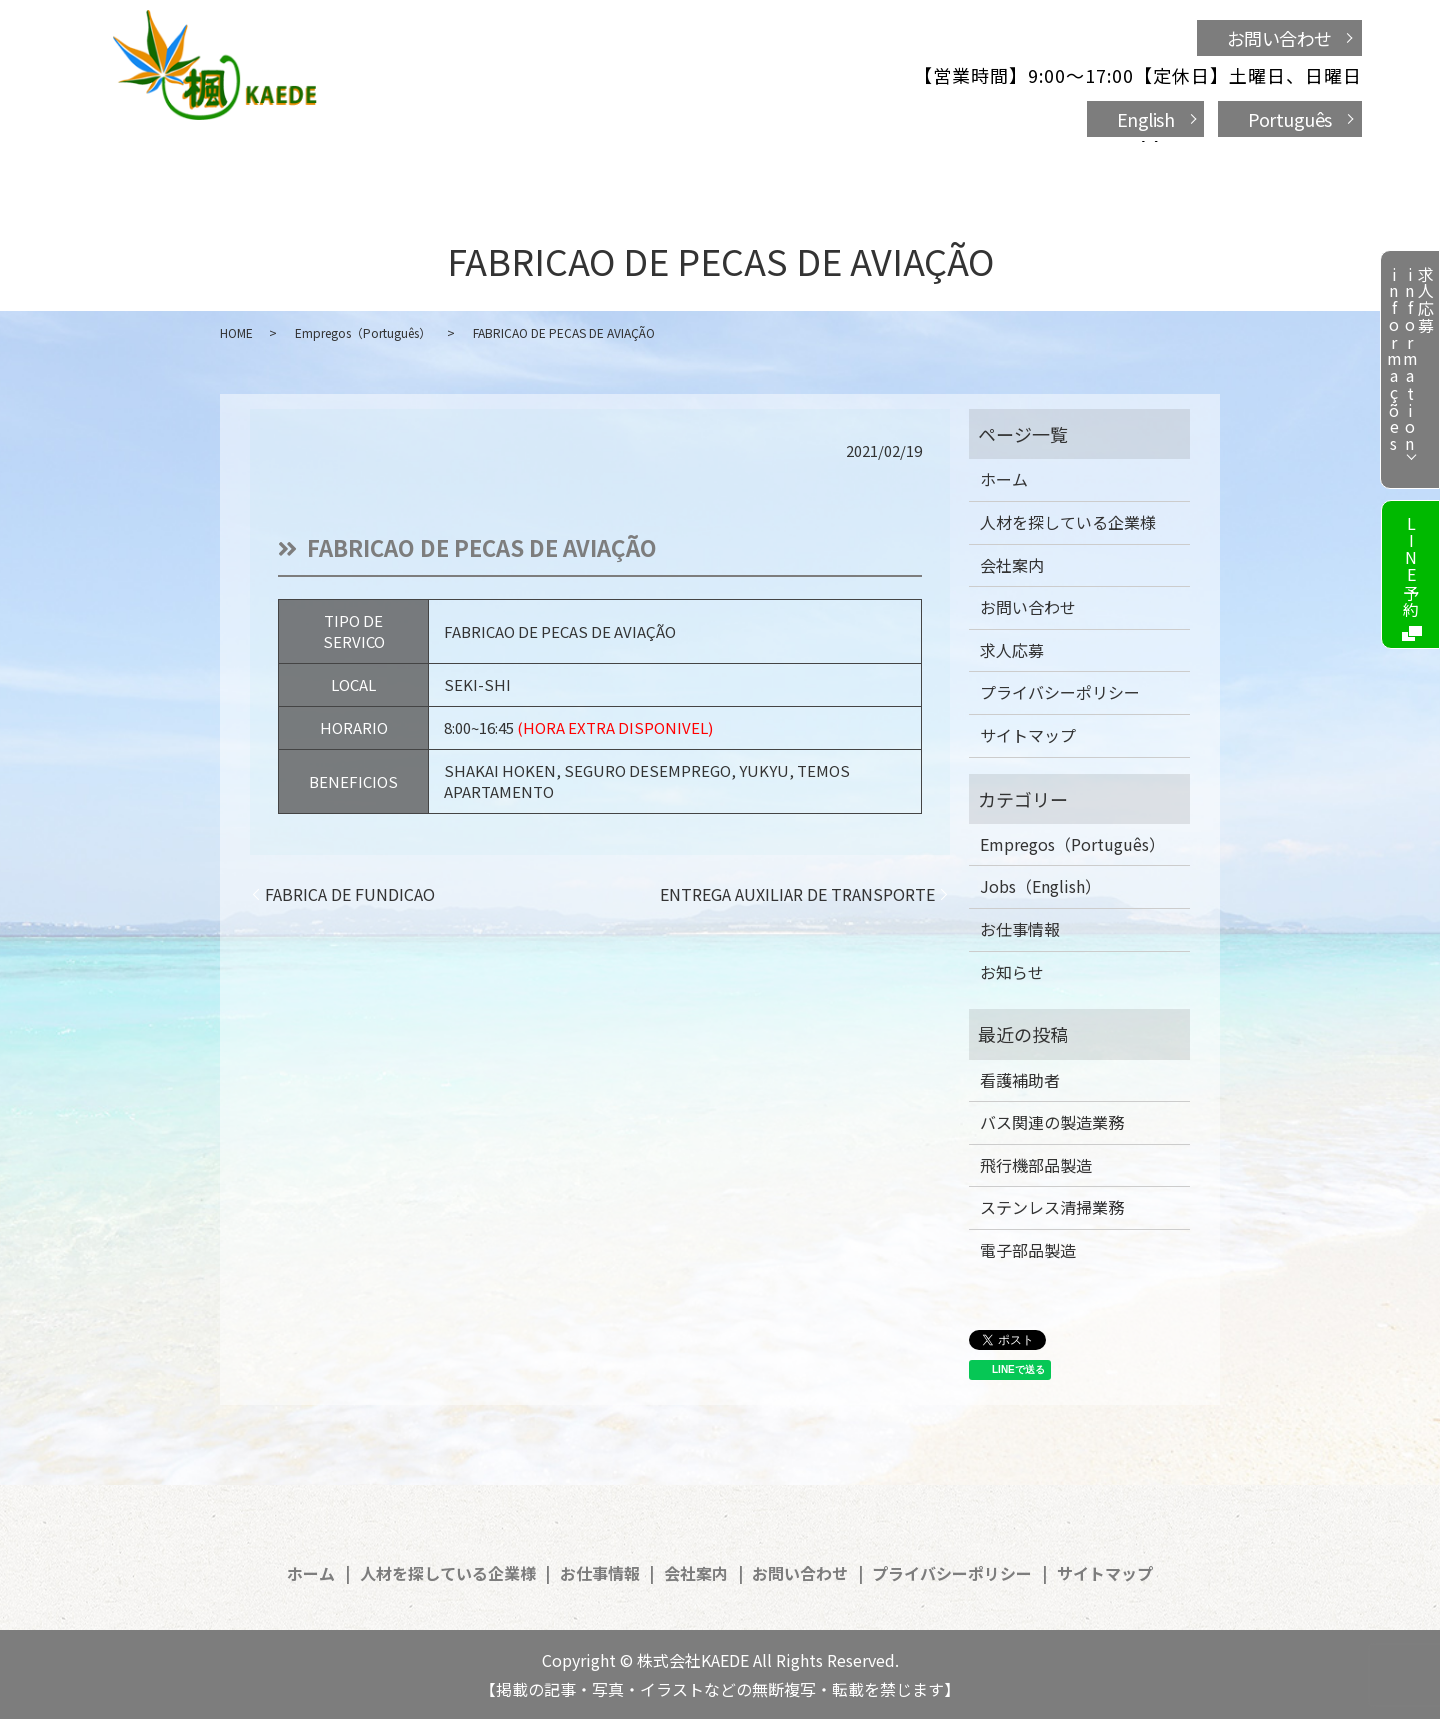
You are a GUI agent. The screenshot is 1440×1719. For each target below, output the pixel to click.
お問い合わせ (1279, 38)
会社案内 (853, 162)
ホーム (371, 162)
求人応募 (1012, 650)
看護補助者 (1020, 1080)
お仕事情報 (728, 162)
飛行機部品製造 (1036, 1165)
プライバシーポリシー (1060, 692)
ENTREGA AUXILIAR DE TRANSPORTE (797, 894)
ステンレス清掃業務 (1052, 1207)
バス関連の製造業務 (1052, 1122)
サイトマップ (1028, 735)
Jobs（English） (1040, 886)
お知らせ (1012, 972)
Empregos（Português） (363, 332)
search (1100, 164)
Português (1290, 119)
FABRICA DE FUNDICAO (350, 894)
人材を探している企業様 (540, 162)
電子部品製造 (1028, 1250)
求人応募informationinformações (1410, 359)
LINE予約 (1411, 567)
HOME (236, 332)
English (1146, 119)
